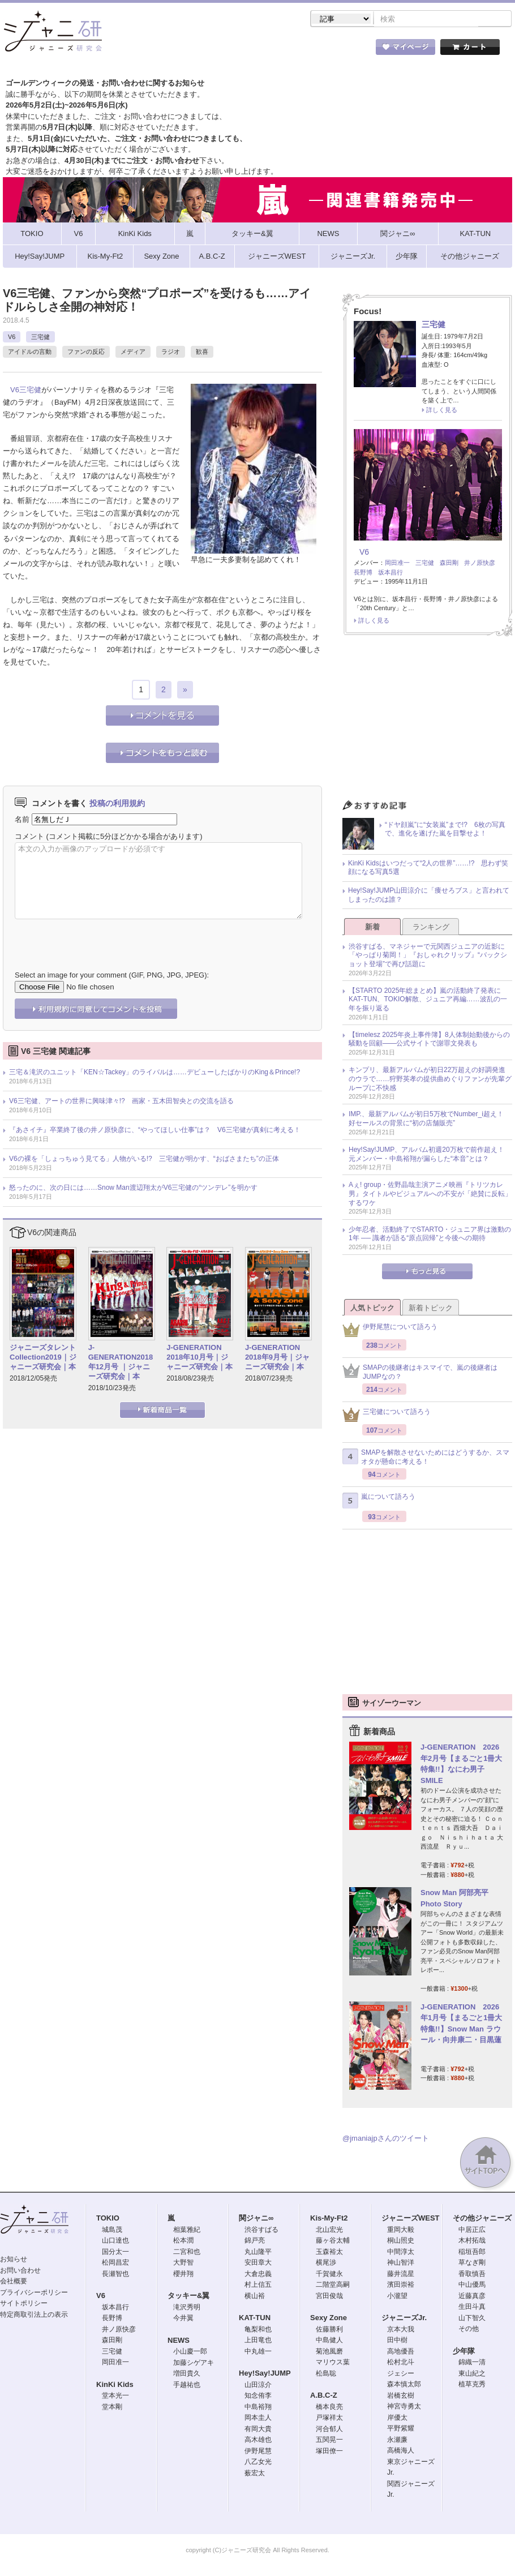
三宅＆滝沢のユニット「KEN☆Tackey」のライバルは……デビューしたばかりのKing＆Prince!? (154, 1073)
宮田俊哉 (329, 2297)
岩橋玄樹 (400, 2397)
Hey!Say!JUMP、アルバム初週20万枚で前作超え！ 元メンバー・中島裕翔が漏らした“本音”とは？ (430, 1155)
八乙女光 (258, 2463)
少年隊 (464, 2352)
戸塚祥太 (329, 2419)
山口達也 (115, 2241)
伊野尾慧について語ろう (389, 1331)
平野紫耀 (400, 2429)
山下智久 (472, 2319)
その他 (468, 2330)
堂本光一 (115, 2397)
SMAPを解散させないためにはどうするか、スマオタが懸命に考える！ (425, 1458)
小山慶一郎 (190, 2352)
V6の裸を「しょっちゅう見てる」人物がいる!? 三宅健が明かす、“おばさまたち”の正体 (144, 1160)
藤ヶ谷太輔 (333, 2241)
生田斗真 (472, 2308)
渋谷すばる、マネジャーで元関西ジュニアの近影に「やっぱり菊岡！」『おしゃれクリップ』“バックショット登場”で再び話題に (428, 956)
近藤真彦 (472, 2297)
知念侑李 (258, 2397)
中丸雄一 (258, 2352)
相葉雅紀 (186, 2231)
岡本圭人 (258, 2419)
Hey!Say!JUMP (265, 2374)
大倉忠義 (258, 2275)
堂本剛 (112, 2408)
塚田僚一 (329, 2452)
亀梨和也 (258, 2330)
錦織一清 (472, 2363)
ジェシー (400, 2374)
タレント (337, 50)
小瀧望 (397, 2297)
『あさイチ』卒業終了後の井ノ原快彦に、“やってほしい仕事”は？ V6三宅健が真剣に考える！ (155, 1131)
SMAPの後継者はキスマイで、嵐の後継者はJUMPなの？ (419, 1373)
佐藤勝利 (329, 2330)
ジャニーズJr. (404, 2318)
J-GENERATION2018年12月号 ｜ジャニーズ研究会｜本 (120, 1363)
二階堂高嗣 (333, 2286)
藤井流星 (400, 2275)
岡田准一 (397, 563)
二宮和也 (186, 2253)
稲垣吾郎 (472, 2253)
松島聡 (326, 2374)
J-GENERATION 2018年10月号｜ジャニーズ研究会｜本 (199, 1358)
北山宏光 (329, 2231)
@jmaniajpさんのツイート (385, 2139)
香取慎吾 (472, 2275)
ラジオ (170, 352)
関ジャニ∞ (256, 2219)
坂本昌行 (390, 573)
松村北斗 (400, 2363)
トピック (274, 50)
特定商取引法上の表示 (34, 2316)
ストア (150, 50)
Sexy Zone (328, 2318)
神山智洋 (400, 2264)
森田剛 (449, 563)
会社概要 (13, 2282)
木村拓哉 (472, 2241)
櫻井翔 (183, 2275)
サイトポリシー (24, 2304)
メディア (133, 352)
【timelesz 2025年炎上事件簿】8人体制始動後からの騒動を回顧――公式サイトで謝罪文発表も (429, 1040)
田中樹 (397, 2341)
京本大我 (400, 2330)
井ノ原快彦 (479, 563)
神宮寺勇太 (404, 2407)
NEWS (179, 2341)
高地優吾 (400, 2352)
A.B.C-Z (323, 2396)
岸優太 (397, 2419)
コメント (29, 837)
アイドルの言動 (30, 352)
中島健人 (329, 2341)
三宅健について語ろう (386, 1416)
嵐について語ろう (378, 1502)
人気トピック (372, 1309)
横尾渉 (326, 2264)
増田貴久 (186, 2374)
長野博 (363, 573)
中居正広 (472, 2231)
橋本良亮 (329, 2408)
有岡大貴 (258, 2430)
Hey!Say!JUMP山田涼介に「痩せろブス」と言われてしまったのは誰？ (428, 896)
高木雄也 (258, 2441)
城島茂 (112, 2231)
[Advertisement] (427, 721)
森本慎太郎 (404, 2385)
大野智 (183, 2264)
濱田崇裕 (400, 2286)
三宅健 (40, 338)
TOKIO (107, 2219)
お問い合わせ (20, 2271)
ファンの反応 (86, 352)
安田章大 (258, 2264)
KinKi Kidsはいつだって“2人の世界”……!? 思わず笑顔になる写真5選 (428, 868)
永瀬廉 (397, 2441)
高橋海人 (400, 2451)
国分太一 (115, 2253)
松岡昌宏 (115, 2264)
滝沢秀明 (186, 2308)
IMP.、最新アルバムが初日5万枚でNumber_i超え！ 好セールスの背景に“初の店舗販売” (429, 1119)
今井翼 (183, 2319)
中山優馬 (472, 2286)
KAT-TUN (255, 2318)
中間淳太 (400, 2253)
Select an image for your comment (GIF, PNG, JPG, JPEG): (112, 976)
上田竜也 (258, 2341)
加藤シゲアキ (193, 2364)
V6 (11, 338)
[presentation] (101, 937)
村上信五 (258, 2286)
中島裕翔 (258, 2408)
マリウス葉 (333, 2363)
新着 (372, 928)
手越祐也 (186, 2386)
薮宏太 (254, 2474)
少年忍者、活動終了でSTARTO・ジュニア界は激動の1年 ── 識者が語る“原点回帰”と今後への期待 (430, 1235)
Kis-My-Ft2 (328, 2219)
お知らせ (13, 2260)
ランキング (431, 928)
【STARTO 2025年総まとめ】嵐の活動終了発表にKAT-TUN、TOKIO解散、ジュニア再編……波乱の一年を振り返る (428, 1000)
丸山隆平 (258, 2253)
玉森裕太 (329, 2253)
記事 (212, 50)
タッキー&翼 (188, 2296)
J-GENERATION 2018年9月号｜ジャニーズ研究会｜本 (277, 1358)
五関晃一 (329, 2441)
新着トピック (431, 1309)
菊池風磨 (329, 2352)
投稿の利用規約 (117, 804)
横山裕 (254, 2297)
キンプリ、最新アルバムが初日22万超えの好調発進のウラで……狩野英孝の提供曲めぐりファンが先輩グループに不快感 (430, 1079)
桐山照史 (400, 2241)
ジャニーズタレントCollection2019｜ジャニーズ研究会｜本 (43, 1358)
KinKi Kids (115, 2385)
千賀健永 (329, 2275)
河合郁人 (329, 2430)
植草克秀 (472, 2385)
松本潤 (183, 2241)
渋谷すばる (261, 2231)
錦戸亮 (254, 2241)
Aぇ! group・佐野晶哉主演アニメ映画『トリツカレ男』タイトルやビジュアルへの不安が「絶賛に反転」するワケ (430, 1194)
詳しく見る (441, 411)
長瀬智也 (115, 2275)
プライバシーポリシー (34, 2294)
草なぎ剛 (472, 2264)
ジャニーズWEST (410, 2219)
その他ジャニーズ (482, 2219)
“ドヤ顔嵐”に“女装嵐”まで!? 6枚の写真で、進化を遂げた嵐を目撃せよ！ (445, 830)
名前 (22, 820)
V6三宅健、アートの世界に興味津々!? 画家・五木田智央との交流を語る (121, 1102)
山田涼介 (258, 2386)
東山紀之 (472, 2374)
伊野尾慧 (258, 2452)
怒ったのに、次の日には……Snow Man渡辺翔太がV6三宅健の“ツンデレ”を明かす (133, 1189)
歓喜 (202, 352)
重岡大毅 (400, 2231)
